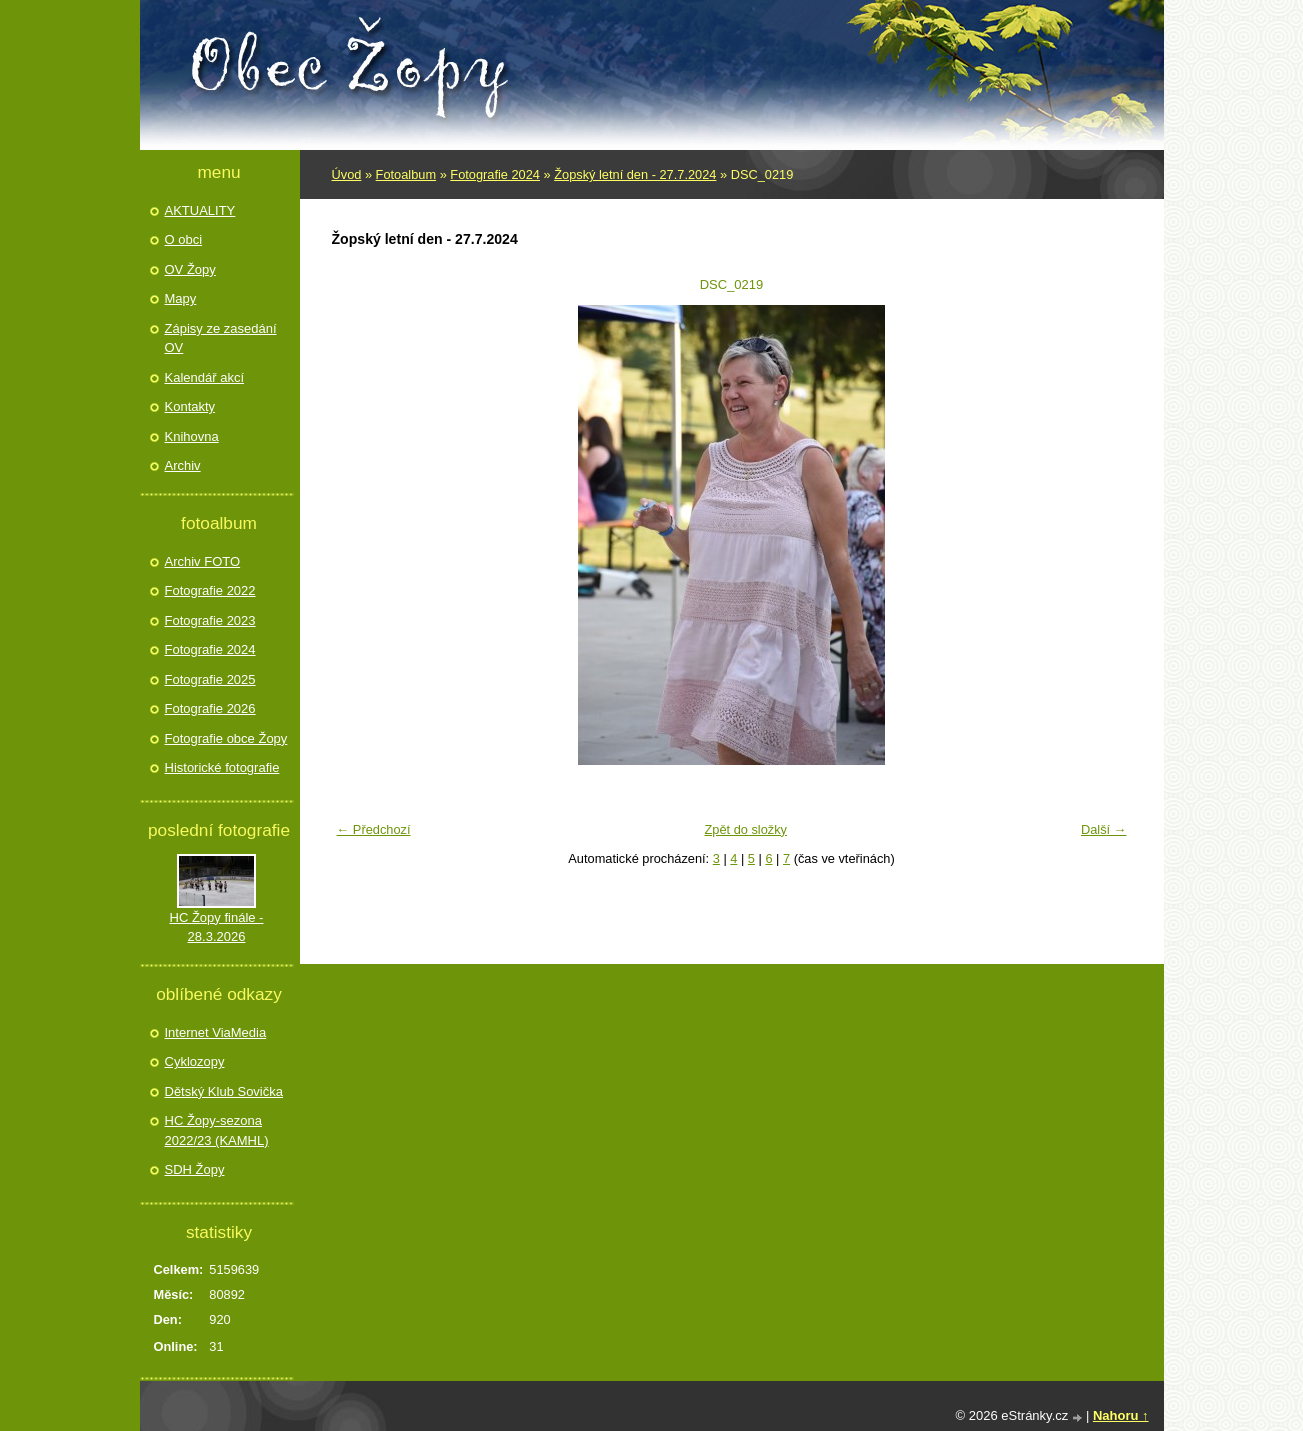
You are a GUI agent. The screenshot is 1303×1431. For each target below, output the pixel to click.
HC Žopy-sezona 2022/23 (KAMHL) (217, 1130)
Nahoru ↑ (1121, 1415)
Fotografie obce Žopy (226, 738)
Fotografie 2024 (495, 174)
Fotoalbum (406, 174)
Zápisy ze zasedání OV (221, 338)
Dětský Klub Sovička (224, 1091)
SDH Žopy (195, 1169)
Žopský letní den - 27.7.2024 (635, 174)
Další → (1104, 829)
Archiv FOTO (203, 561)
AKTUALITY (200, 210)
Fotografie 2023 (210, 620)
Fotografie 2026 (210, 708)
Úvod (347, 174)
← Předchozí (374, 829)
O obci (184, 239)
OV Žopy (190, 269)
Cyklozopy (195, 1061)
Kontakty (190, 406)
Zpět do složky (745, 829)
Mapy (181, 298)
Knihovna (192, 436)
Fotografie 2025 (210, 679)
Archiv (183, 465)
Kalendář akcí (205, 377)
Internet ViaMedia (216, 1032)
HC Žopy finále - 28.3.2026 (217, 927)
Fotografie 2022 (210, 590)
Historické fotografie (222, 767)
